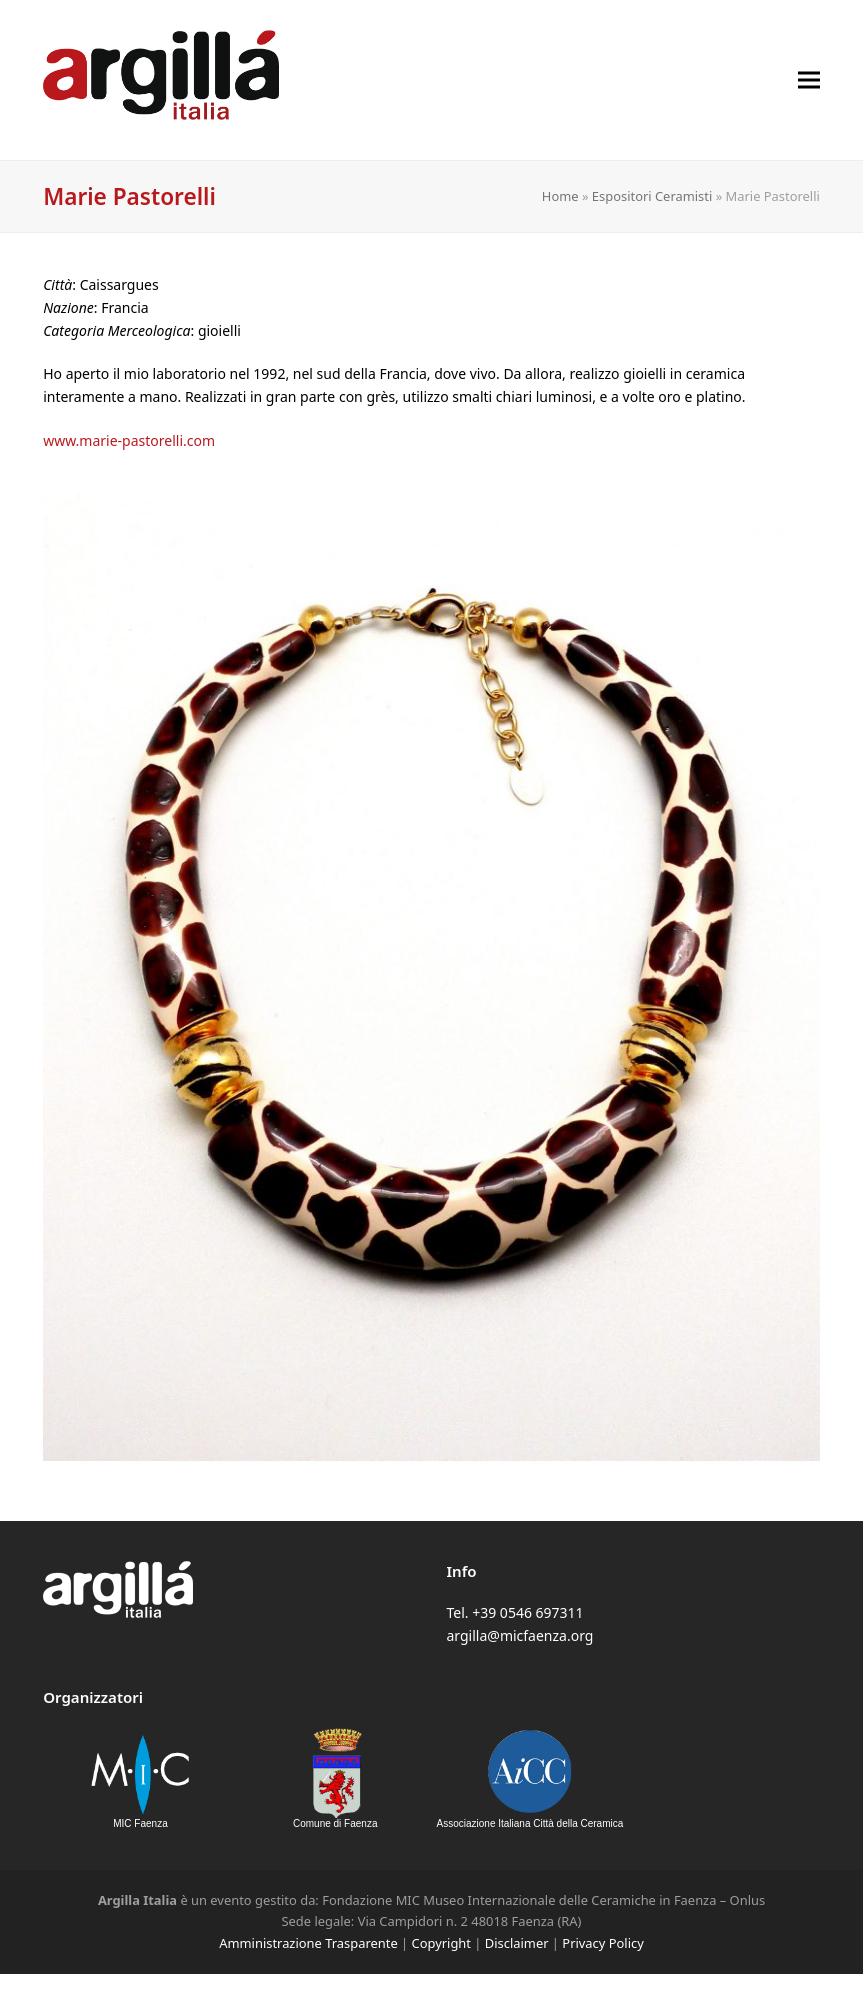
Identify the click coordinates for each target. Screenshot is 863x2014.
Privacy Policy (602, 1943)
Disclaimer (517, 1943)
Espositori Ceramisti (652, 196)
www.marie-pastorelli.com (129, 440)
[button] (809, 79)
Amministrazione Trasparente (308, 1943)
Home (560, 196)
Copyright (441, 1943)
